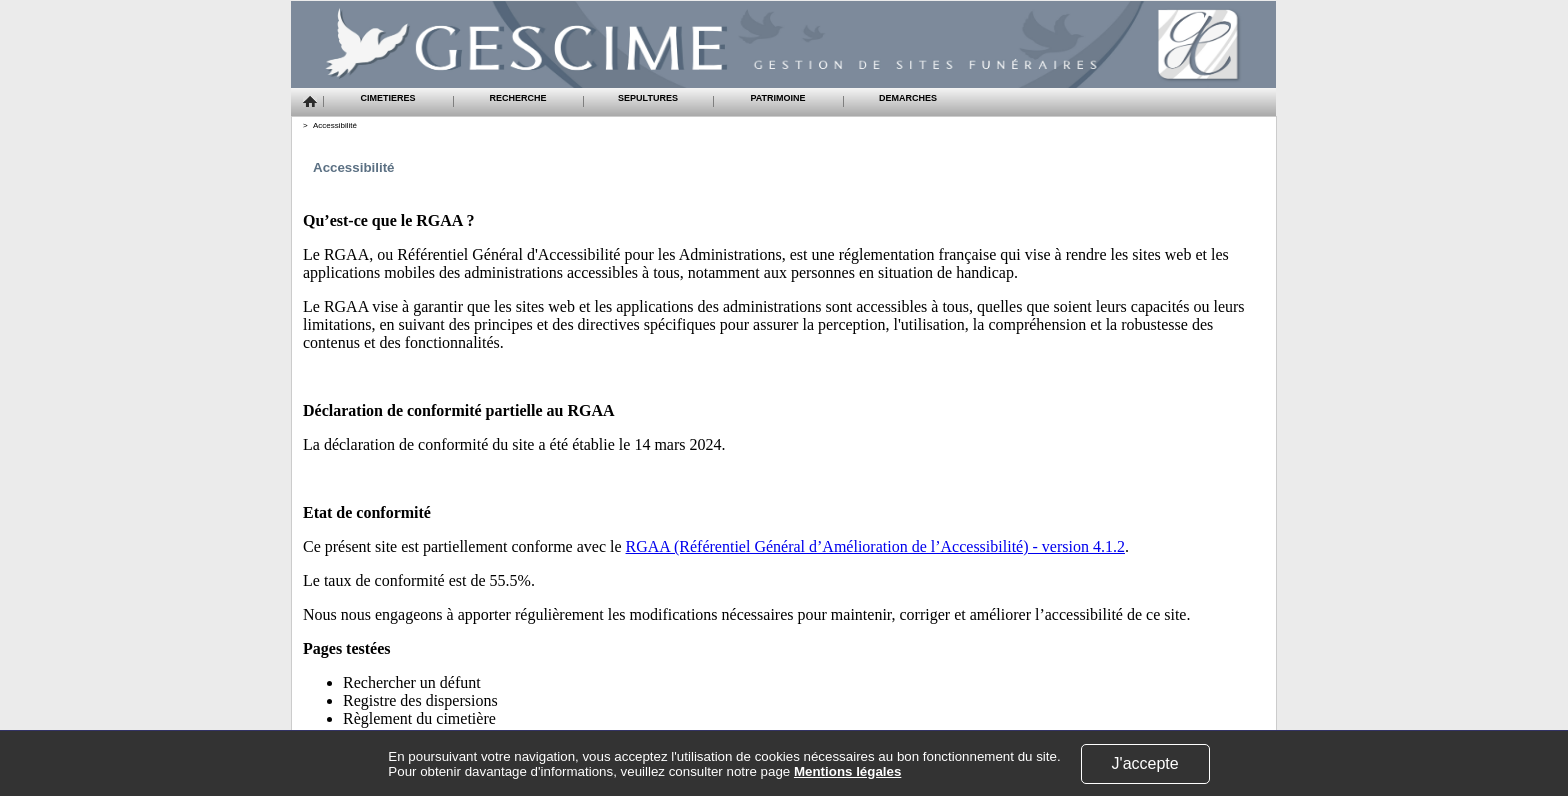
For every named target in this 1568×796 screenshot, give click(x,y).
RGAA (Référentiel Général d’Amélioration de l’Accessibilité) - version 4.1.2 (875, 546)
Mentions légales (847, 771)
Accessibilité (335, 125)
